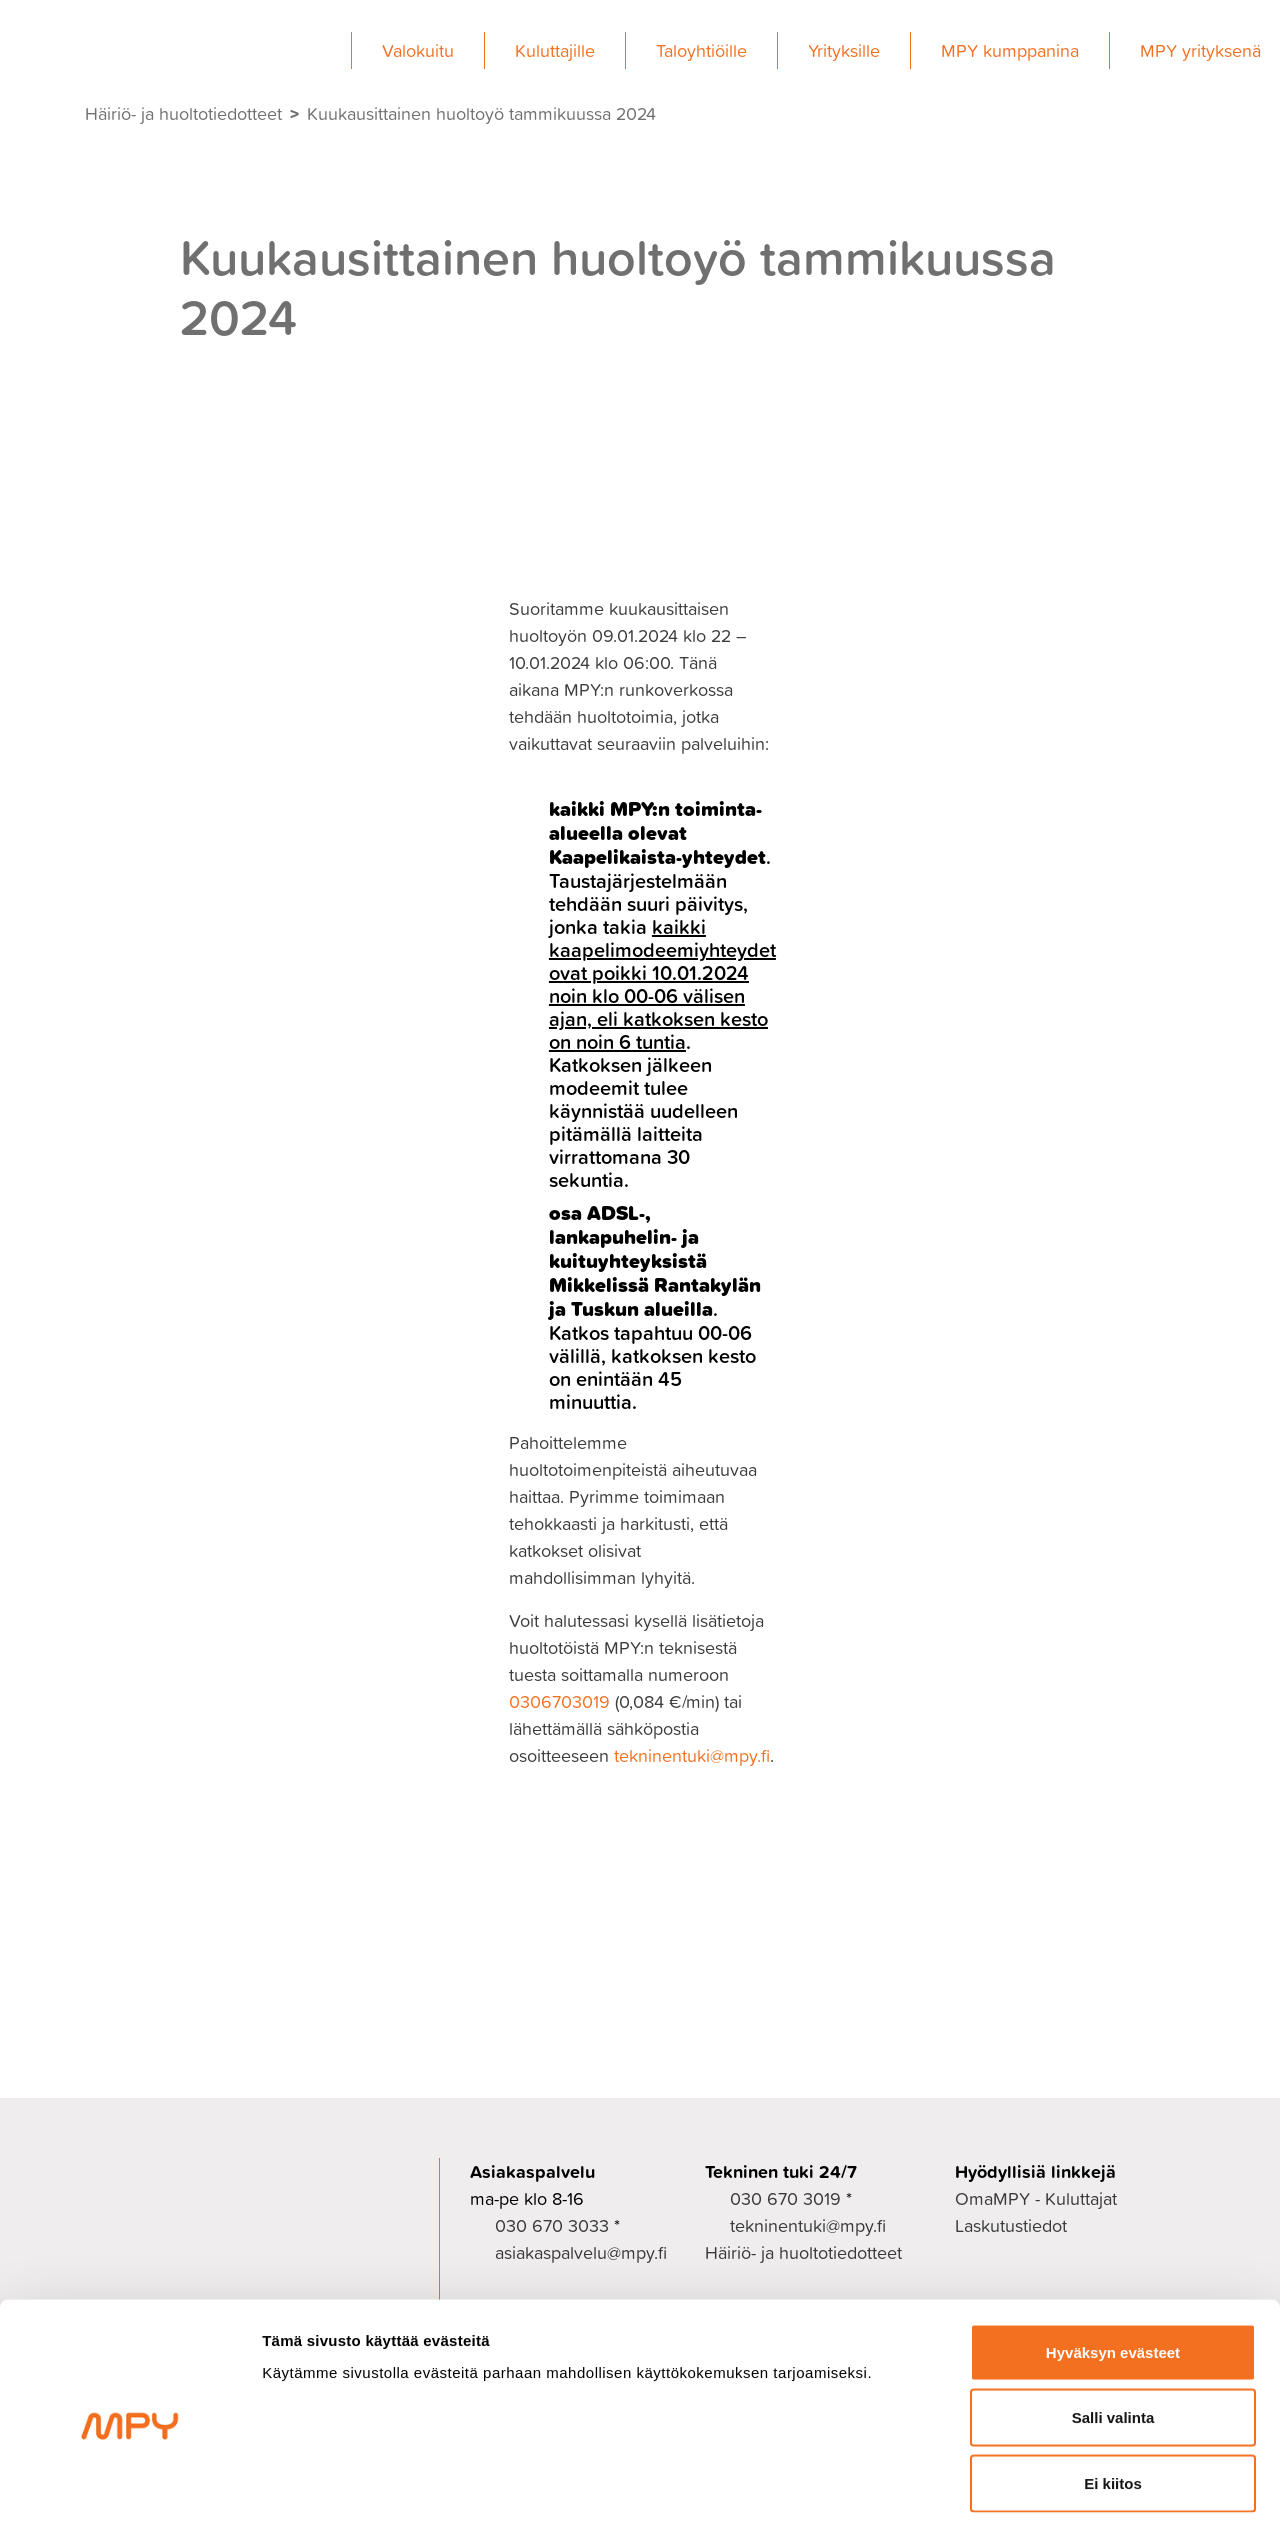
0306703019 (559, 1701)
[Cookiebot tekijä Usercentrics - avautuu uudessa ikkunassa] (129, 2484)
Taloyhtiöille (701, 50)
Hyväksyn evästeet (1113, 2260)
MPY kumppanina (1010, 50)
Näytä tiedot (1069, 2483)
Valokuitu (418, 50)
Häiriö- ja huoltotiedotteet (183, 113)
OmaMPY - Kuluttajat (1036, 2198)
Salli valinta (1113, 2326)
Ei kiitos (1113, 2391)
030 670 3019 (785, 2198)
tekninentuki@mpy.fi (692, 1755)
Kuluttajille (555, 50)
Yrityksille (844, 50)
